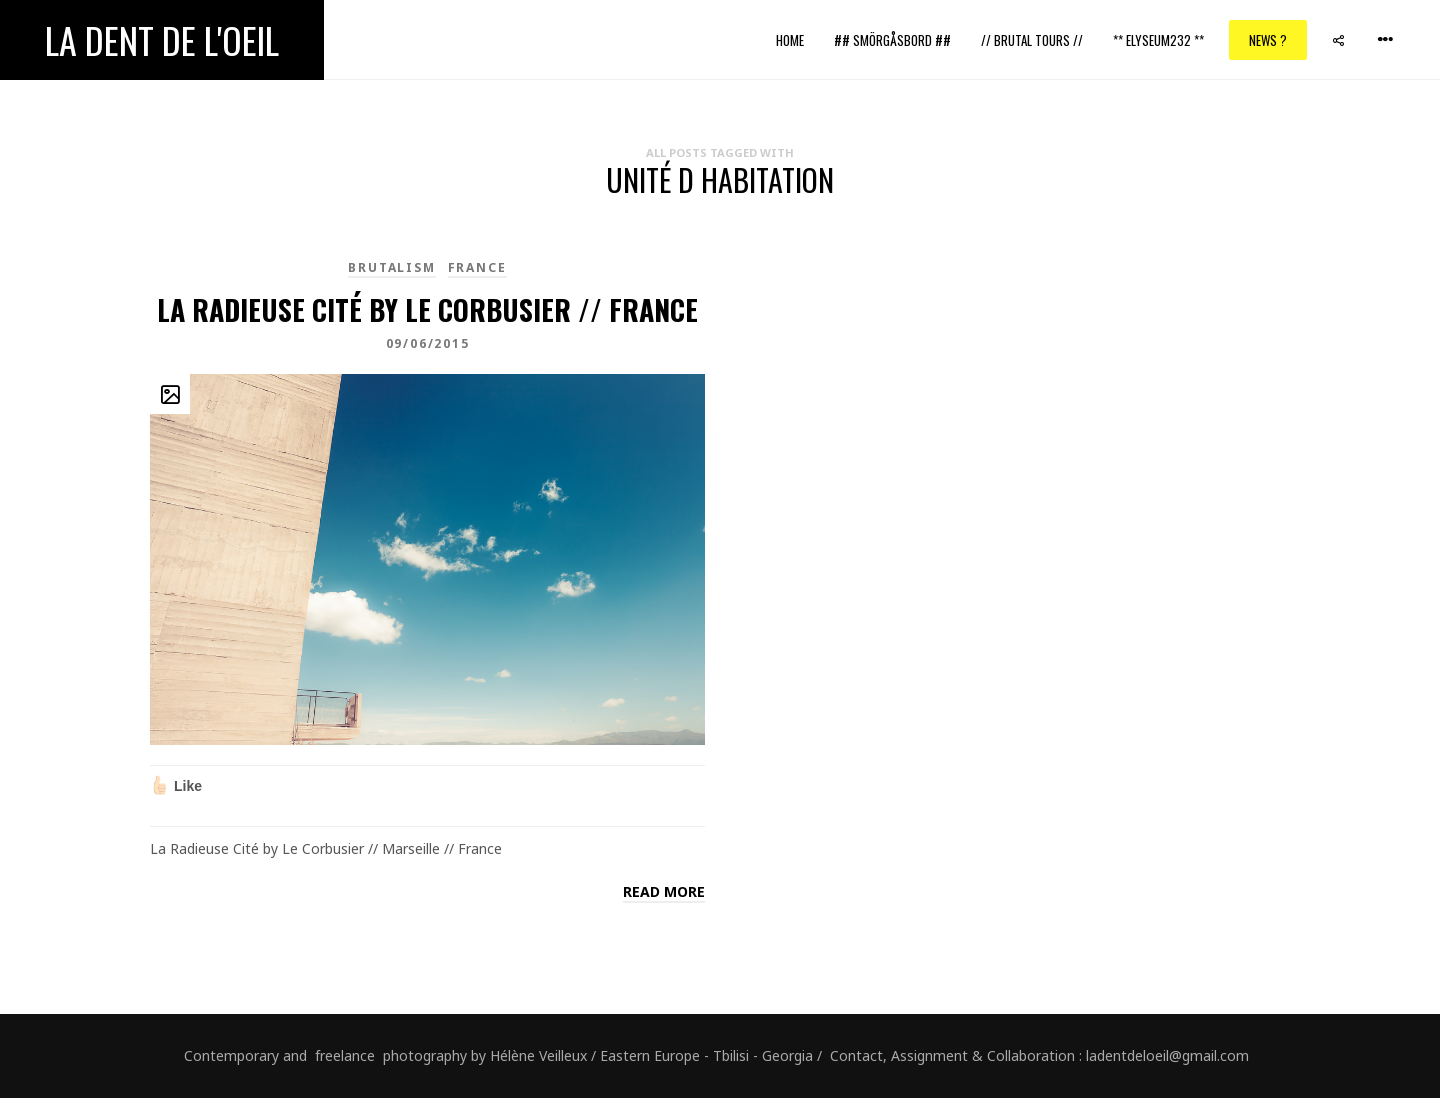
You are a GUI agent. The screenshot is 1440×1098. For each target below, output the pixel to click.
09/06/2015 (428, 343)
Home (790, 40)
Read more (664, 891)
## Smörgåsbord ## (892, 40)
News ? (1268, 40)
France (477, 267)
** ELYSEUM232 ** (1158, 40)
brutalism (391, 267)
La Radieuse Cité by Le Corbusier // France (427, 309)
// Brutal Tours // (1032, 40)
